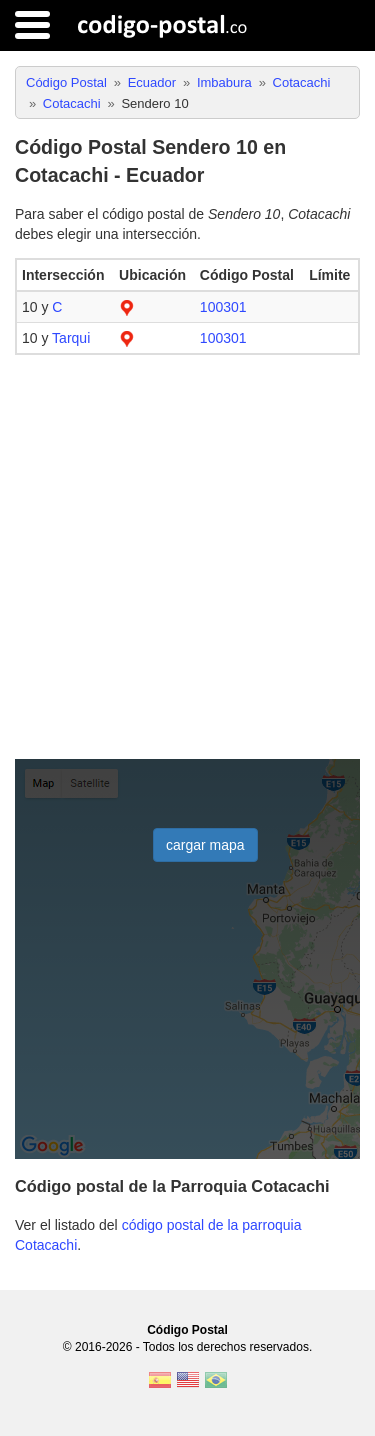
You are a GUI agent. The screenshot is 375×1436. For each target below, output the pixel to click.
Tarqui (71, 338)
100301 (223, 307)
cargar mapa (205, 845)
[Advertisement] (187, 557)
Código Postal (187, 1330)
